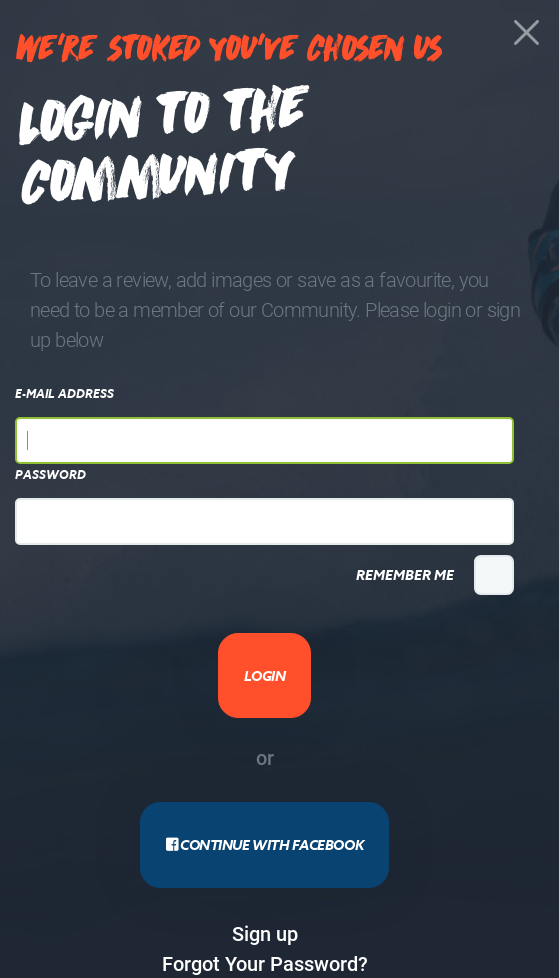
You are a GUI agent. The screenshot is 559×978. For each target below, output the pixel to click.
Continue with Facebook (264, 844)
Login (265, 675)
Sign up (265, 933)
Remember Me (405, 574)
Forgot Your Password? (265, 963)
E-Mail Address (64, 394)
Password (50, 475)
